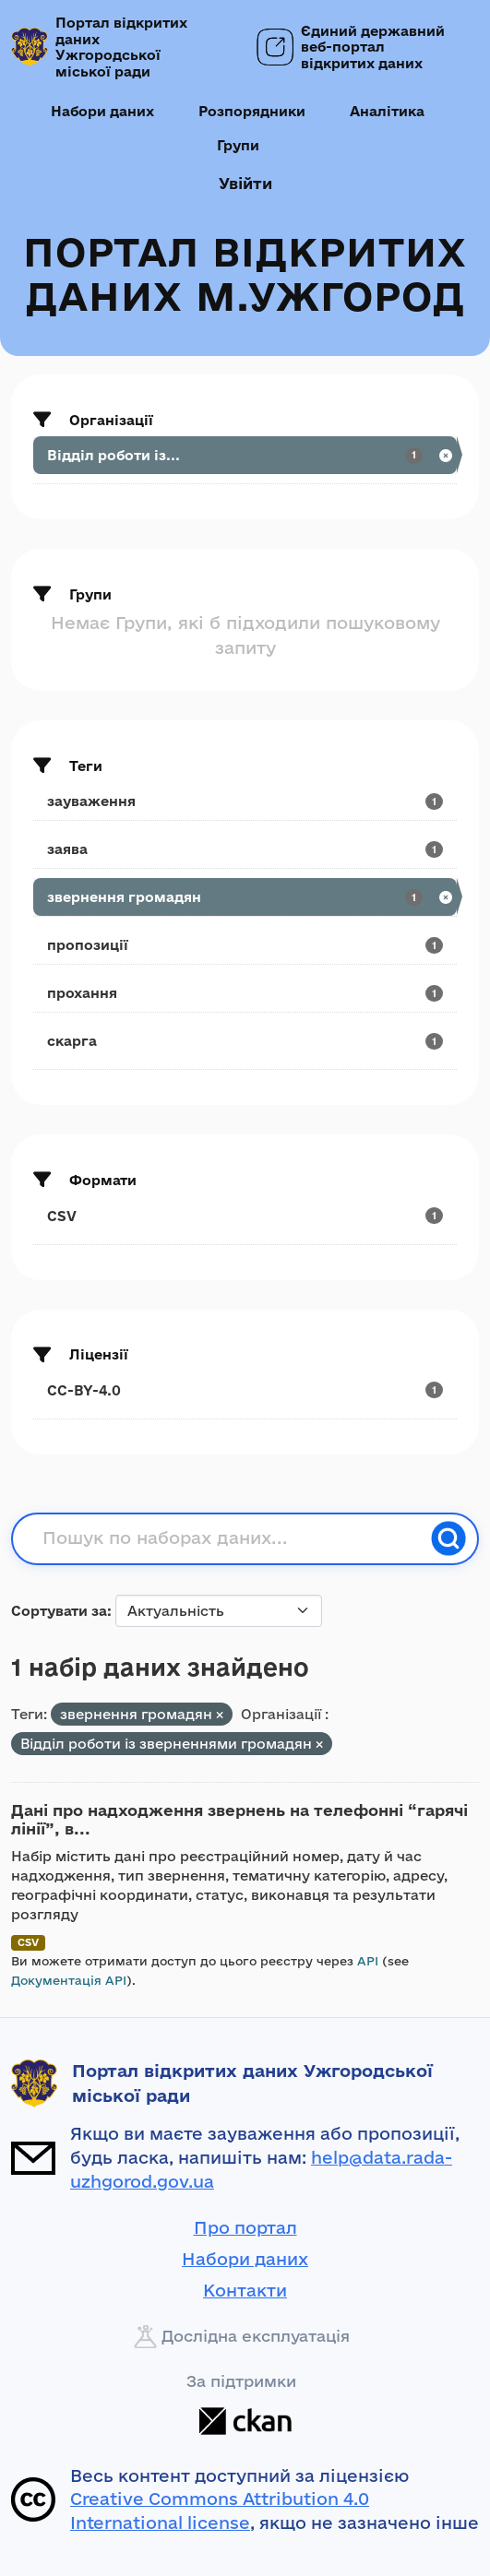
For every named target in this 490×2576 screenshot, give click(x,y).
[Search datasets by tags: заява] (245, 849)
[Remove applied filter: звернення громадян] (219, 1715)
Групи (238, 145)
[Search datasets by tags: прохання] (245, 993)
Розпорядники (251, 111)
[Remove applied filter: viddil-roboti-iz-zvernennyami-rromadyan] (319, 1745)
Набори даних (102, 111)
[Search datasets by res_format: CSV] (245, 1216)
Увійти (245, 183)
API (367, 1960)
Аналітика (387, 111)
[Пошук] (448, 1538)
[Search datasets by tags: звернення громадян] (245, 897)
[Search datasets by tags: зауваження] (245, 801)
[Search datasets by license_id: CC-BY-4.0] (245, 1390)
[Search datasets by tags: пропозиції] (245, 945)
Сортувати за (59, 1611)
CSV (28, 1942)
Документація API (68, 1980)
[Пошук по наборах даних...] (231, 1538)
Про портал (245, 2227)
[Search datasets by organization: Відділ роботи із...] (245, 455)
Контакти (245, 2290)
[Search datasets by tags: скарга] (245, 1041)
